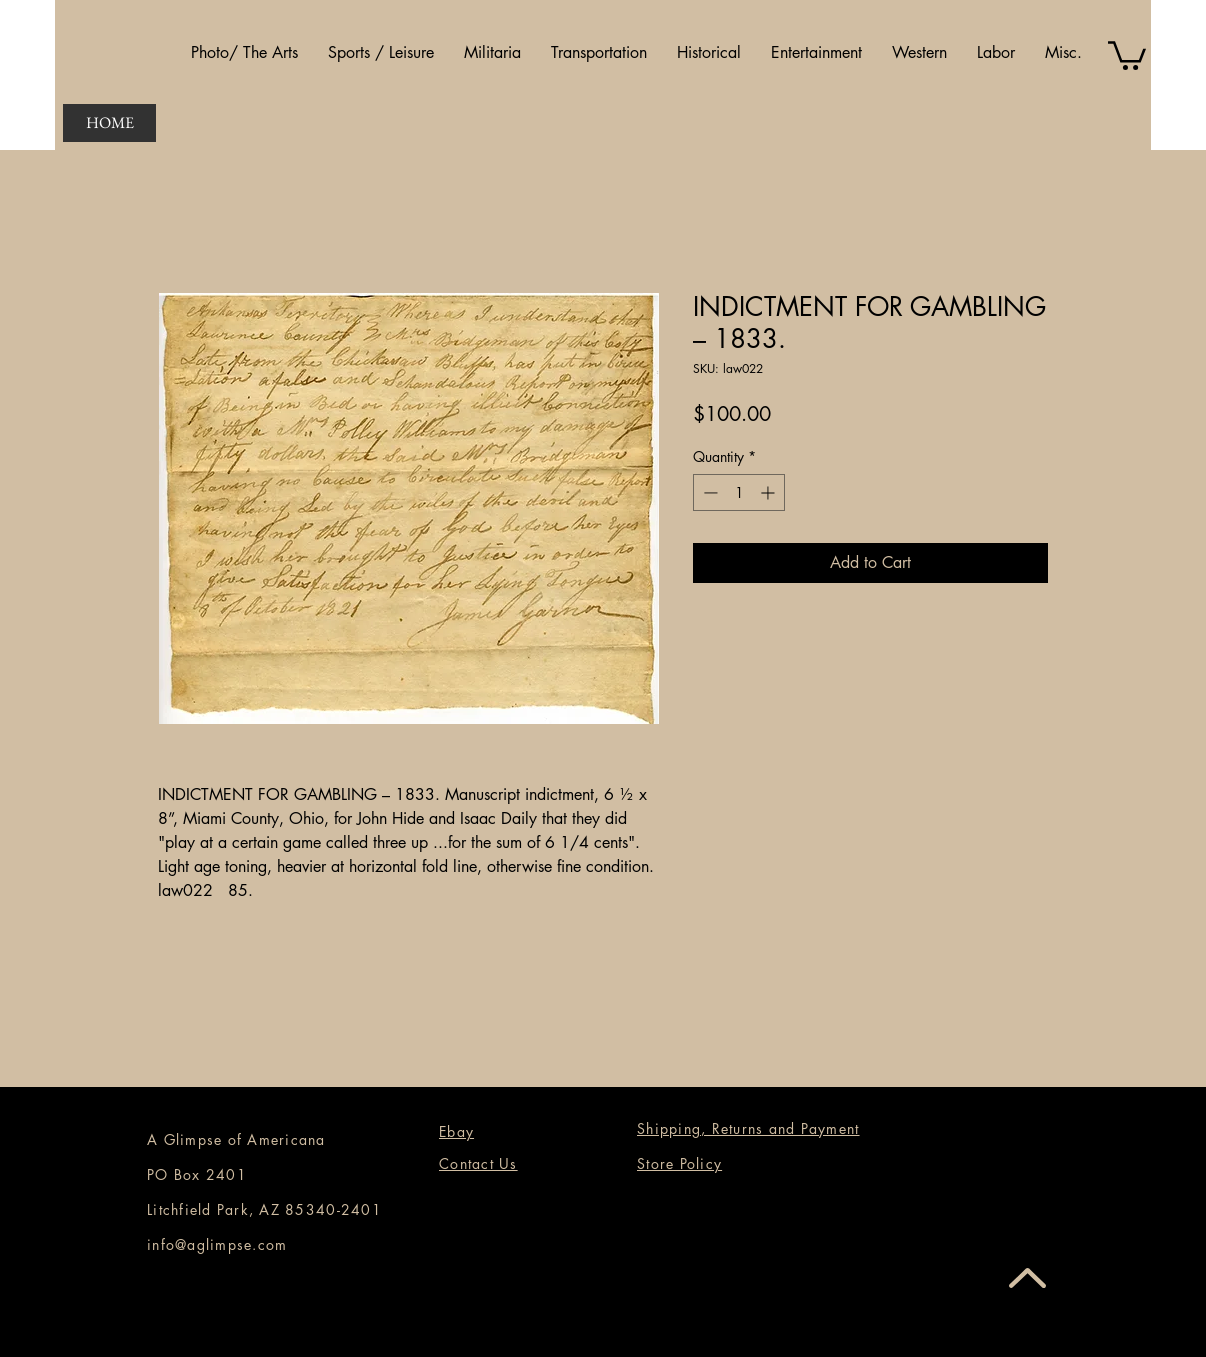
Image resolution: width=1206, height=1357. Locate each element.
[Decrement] (708, 492)
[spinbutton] (739, 492)
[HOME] (109, 123)
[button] (244, 53)
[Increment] (769, 492)
